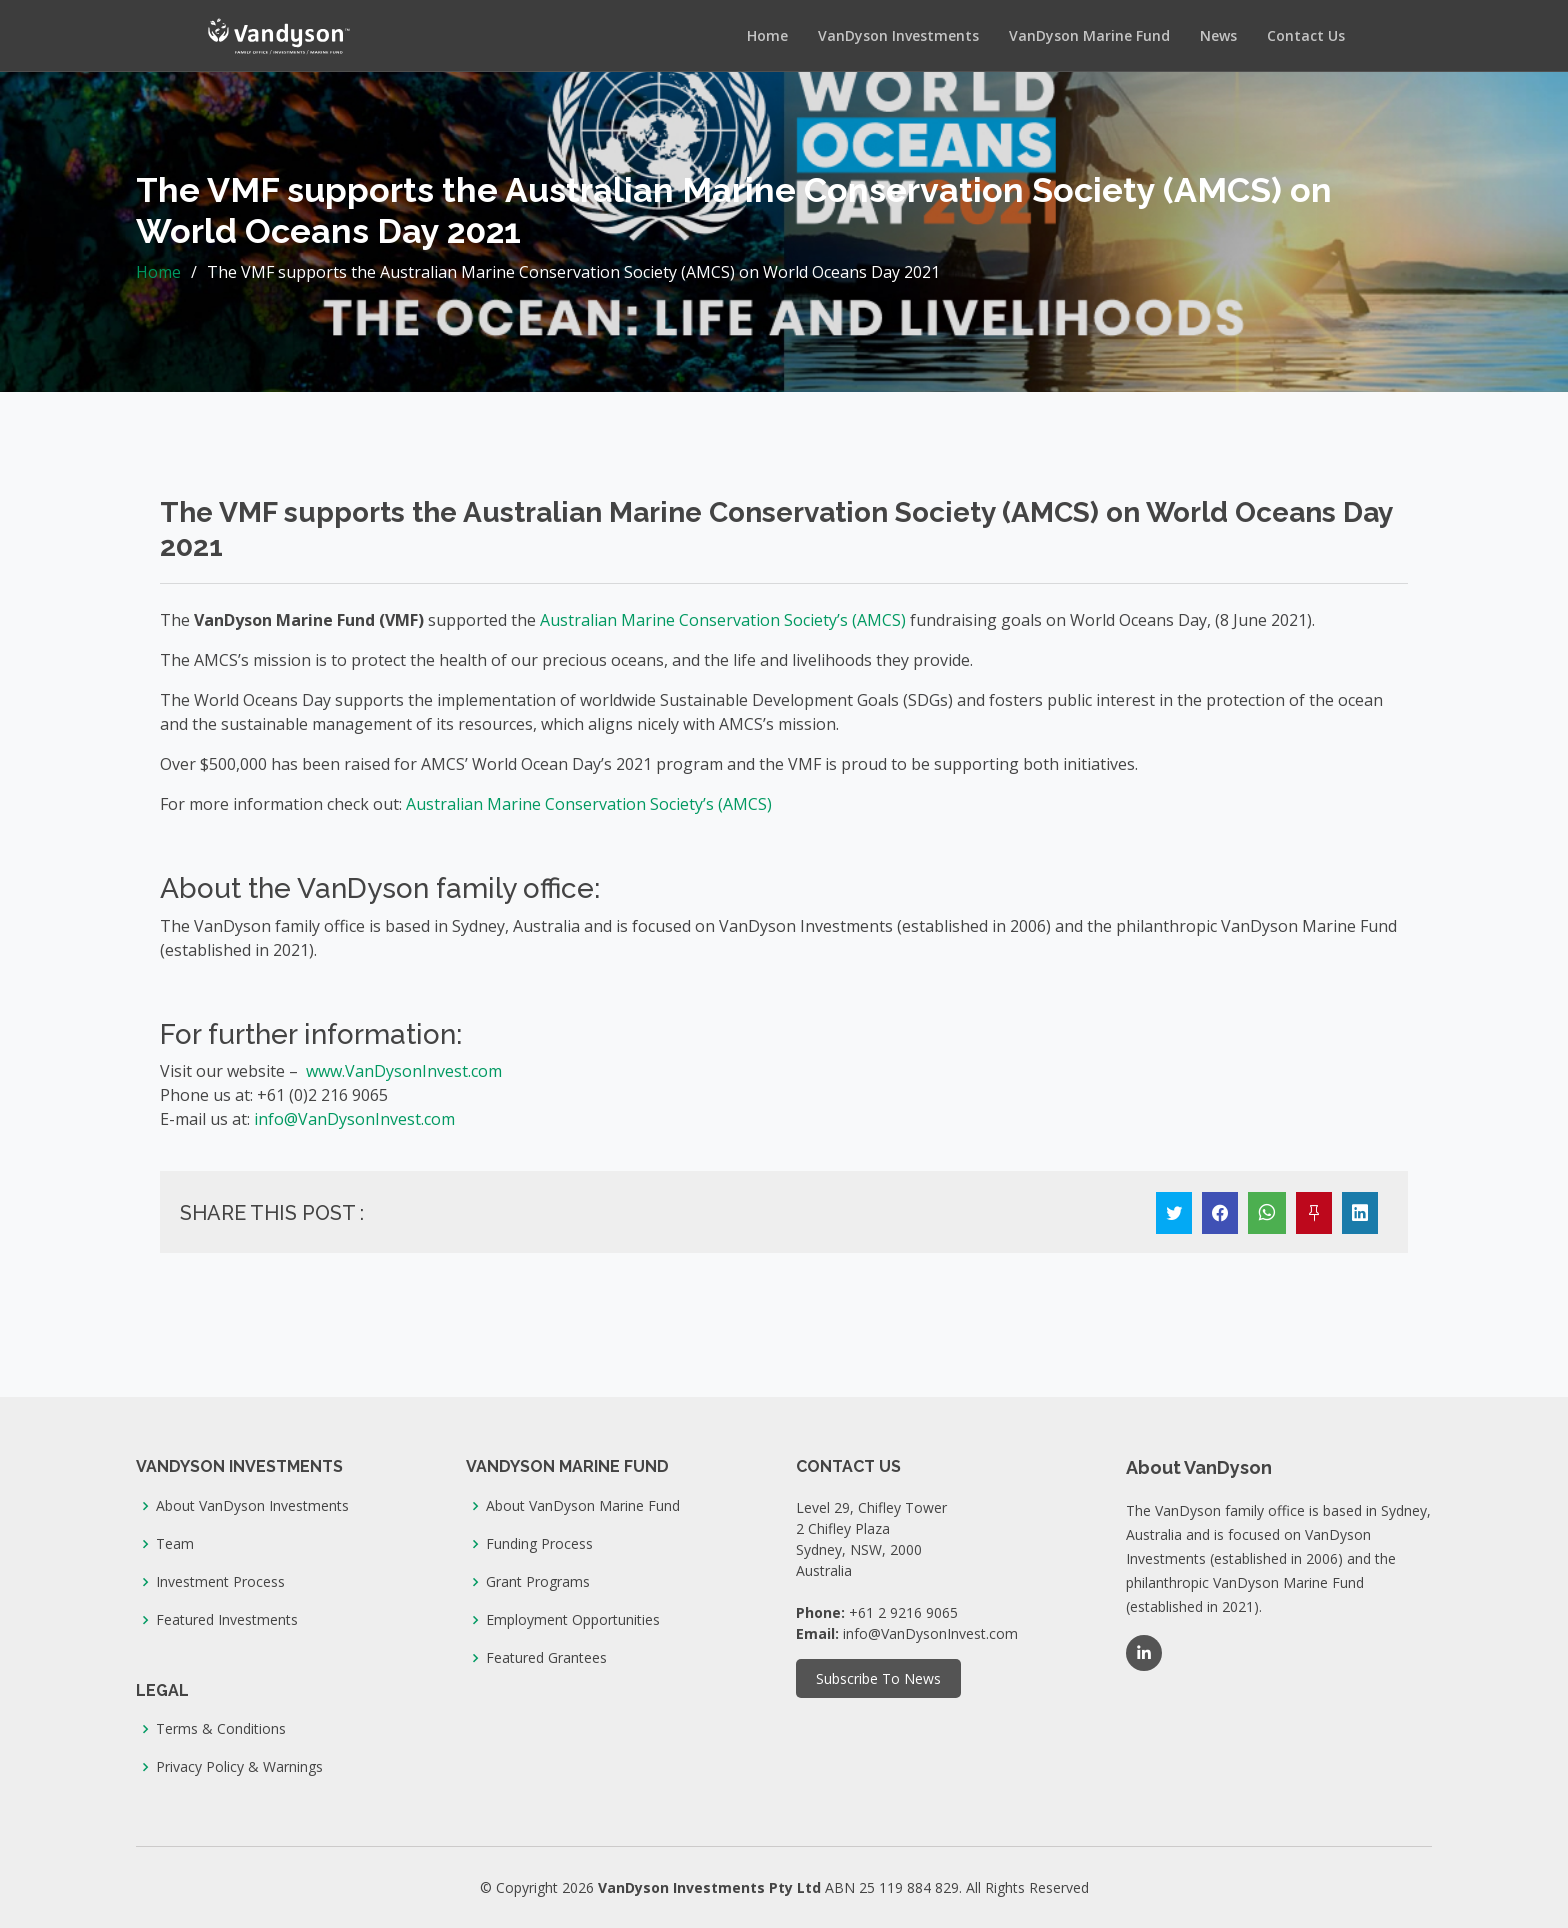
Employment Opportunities (573, 1620)
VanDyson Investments (898, 35)
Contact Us (1306, 35)
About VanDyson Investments (252, 1506)
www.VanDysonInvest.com (404, 1071)
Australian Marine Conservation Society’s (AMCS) (723, 620)
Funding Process (539, 1544)
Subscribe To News (878, 1678)
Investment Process (220, 1582)
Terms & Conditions (221, 1729)
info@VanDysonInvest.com (354, 1119)
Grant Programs (538, 1582)
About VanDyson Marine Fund (583, 1506)
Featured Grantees (546, 1658)
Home (767, 35)
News (1218, 35)
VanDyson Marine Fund (1089, 35)
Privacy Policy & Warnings (239, 1767)
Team (175, 1544)
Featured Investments (227, 1620)
